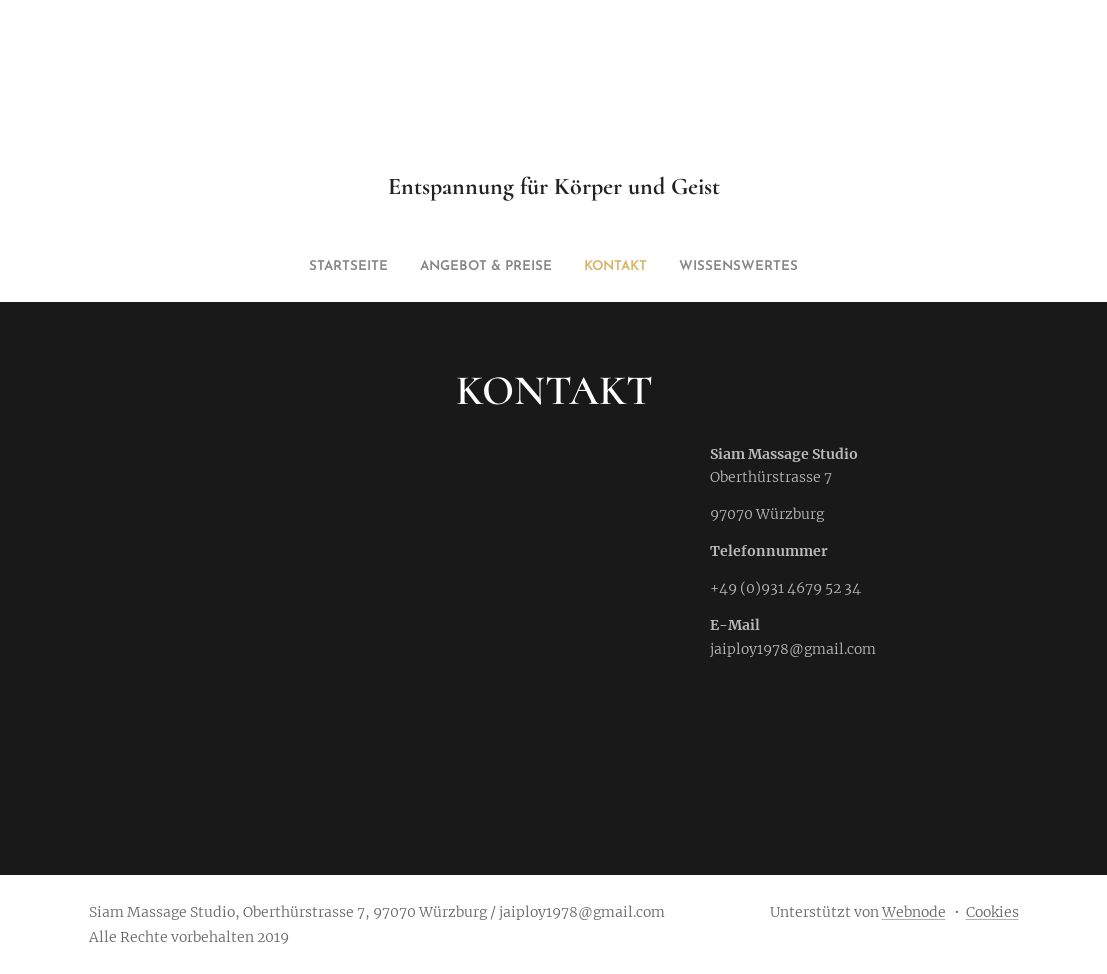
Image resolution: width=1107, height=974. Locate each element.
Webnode (914, 912)
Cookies (992, 912)
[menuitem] (514, 267)
